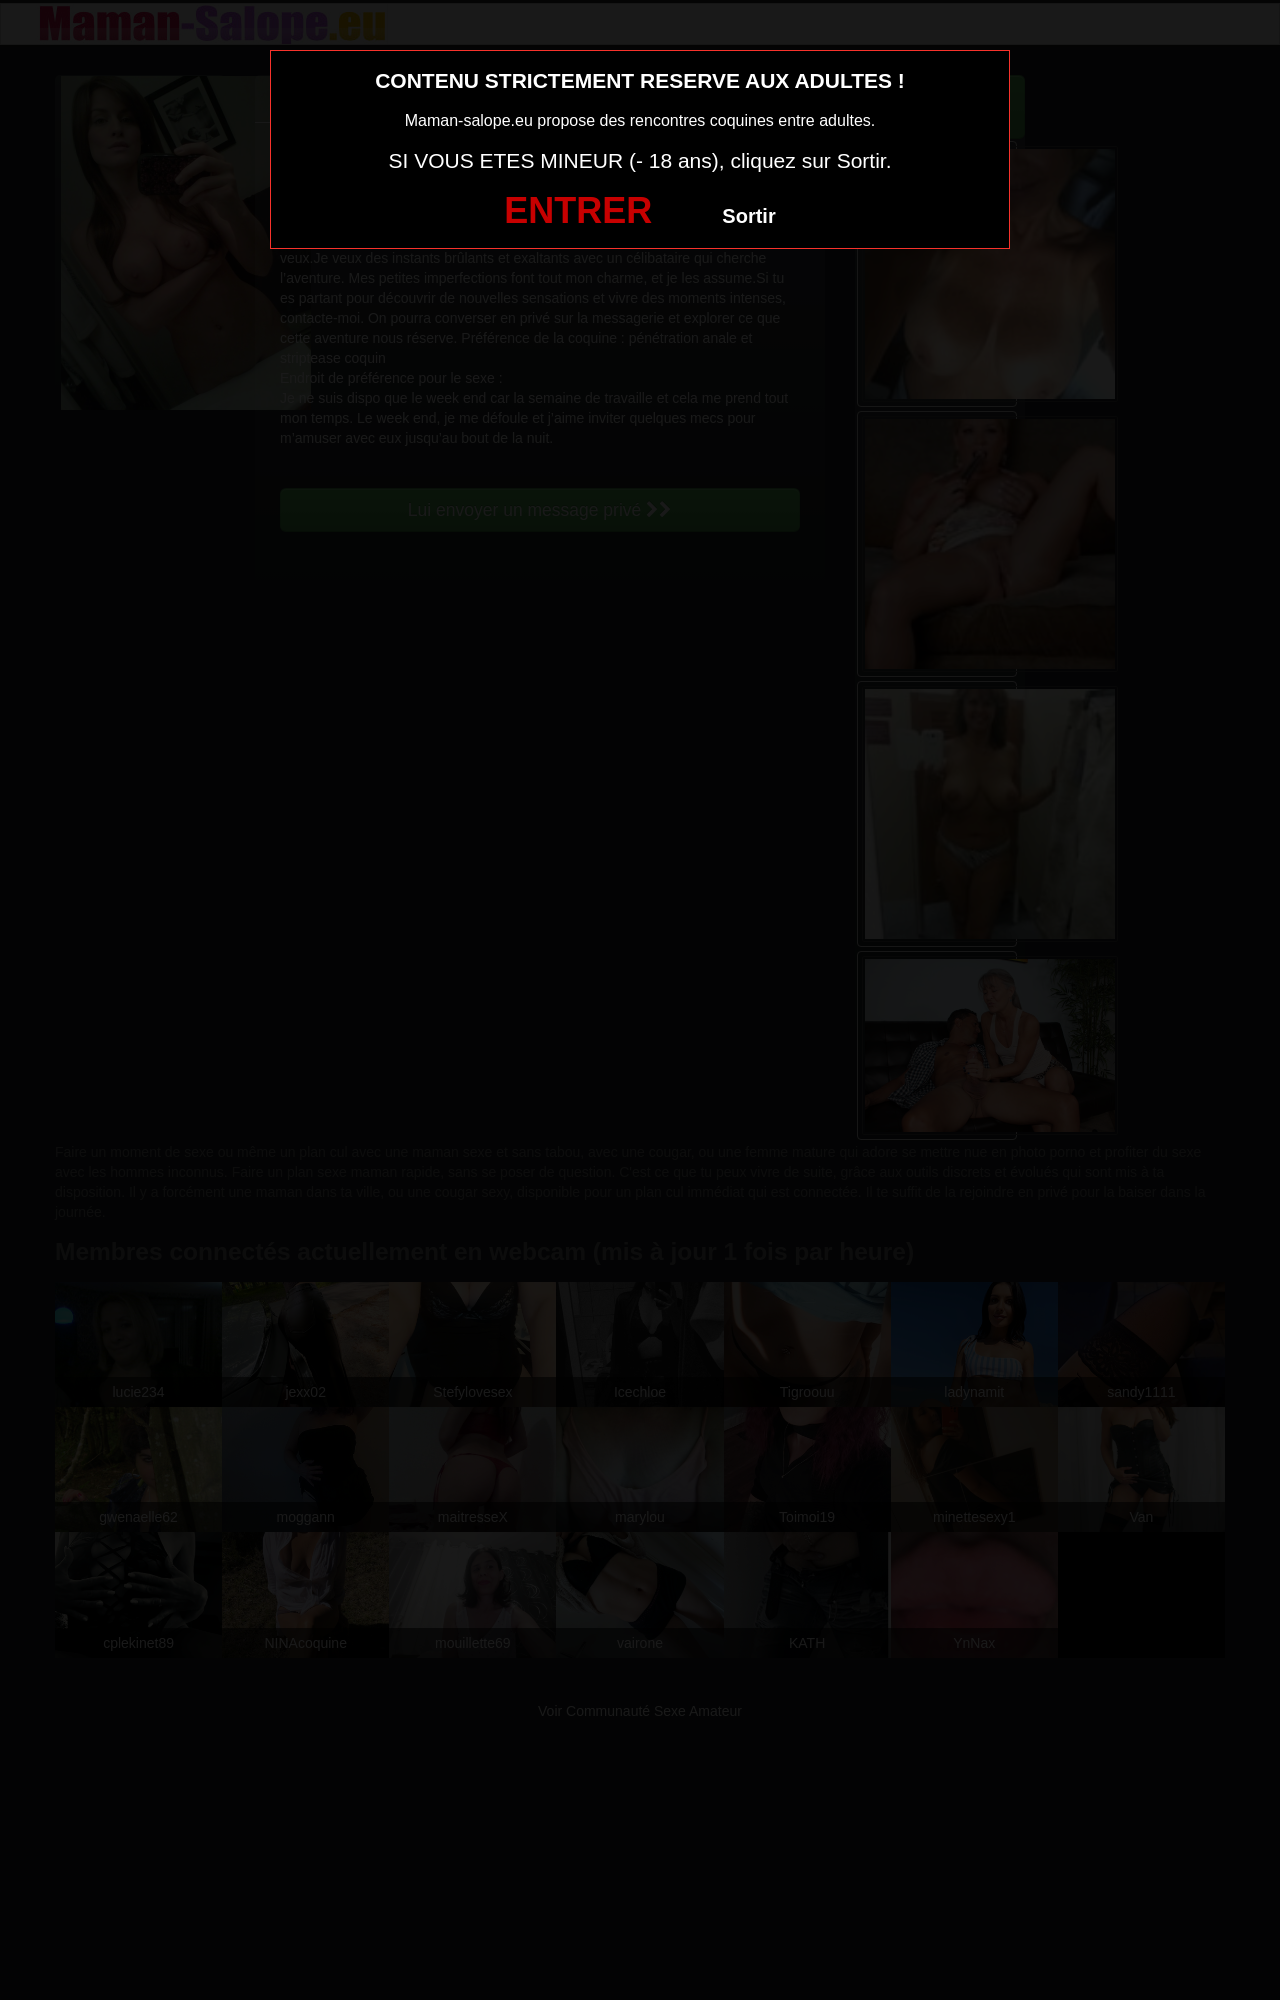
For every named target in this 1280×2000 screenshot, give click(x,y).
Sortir (748, 216)
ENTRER (578, 210)
